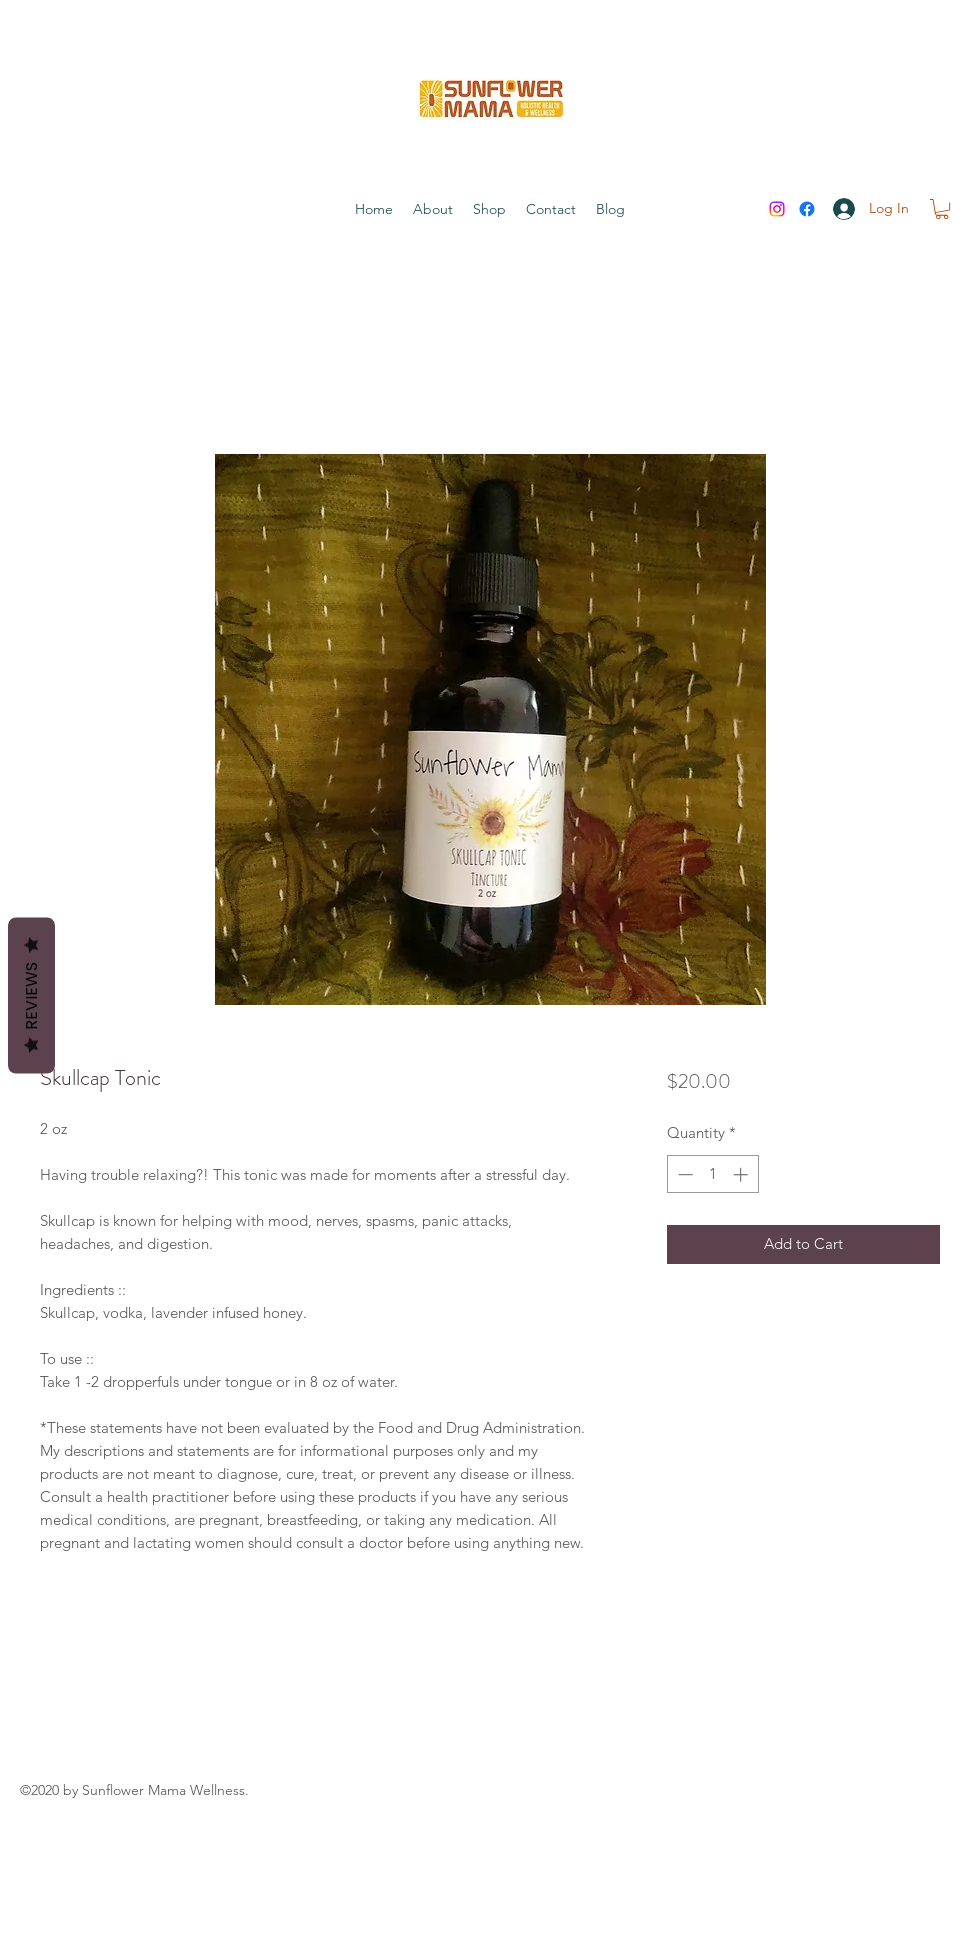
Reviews (31, 996)
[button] (942, 209)
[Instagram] (777, 209)
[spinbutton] (712, 1174)
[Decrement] (683, 1174)
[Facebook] (807, 209)
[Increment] (742, 1174)
